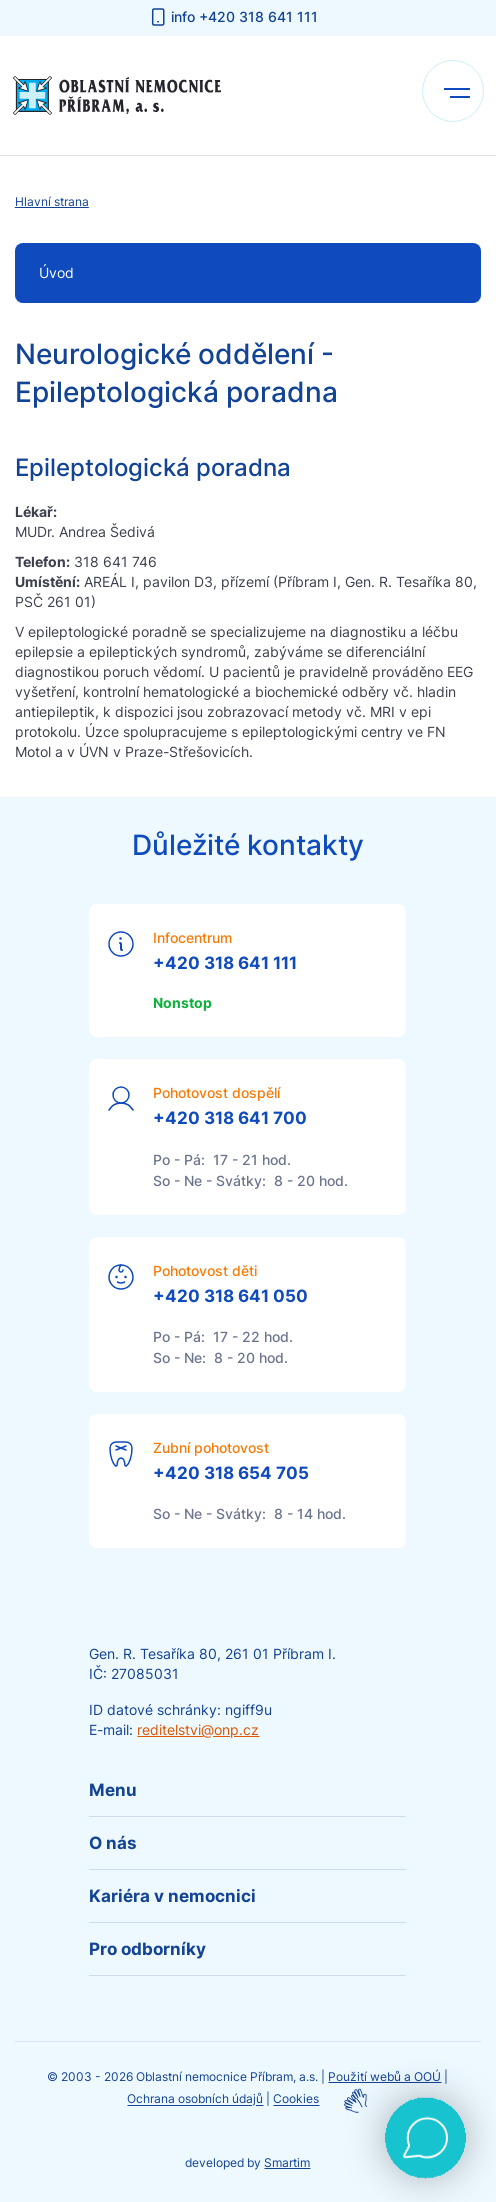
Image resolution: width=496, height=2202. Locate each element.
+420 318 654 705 (231, 1473)
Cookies (296, 2099)
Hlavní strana (52, 201)
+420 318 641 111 (225, 963)
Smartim (287, 2162)
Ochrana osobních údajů (195, 2099)
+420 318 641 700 (230, 1118)
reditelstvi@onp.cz (198, 1729)
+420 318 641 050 (230, 1296)
